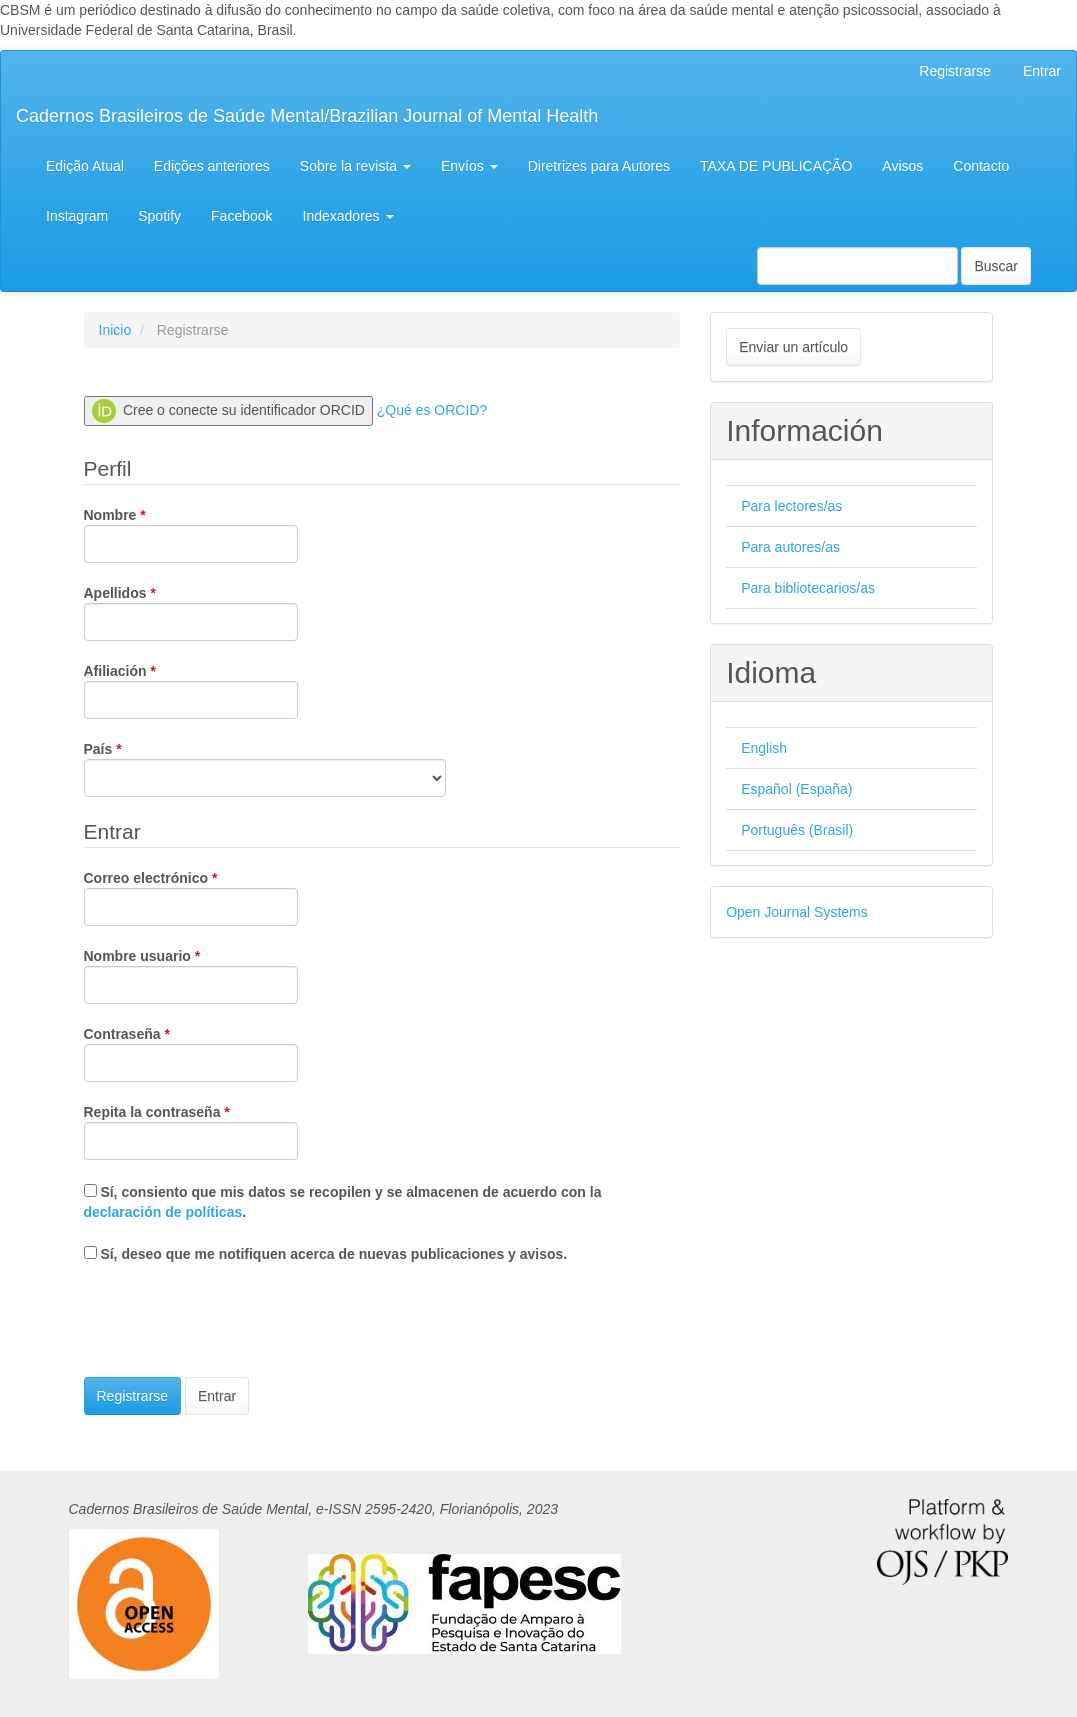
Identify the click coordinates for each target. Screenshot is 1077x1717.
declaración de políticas (163, 1212)
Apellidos (191, 612)
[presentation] (236, 1323)
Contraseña (191, 1053)
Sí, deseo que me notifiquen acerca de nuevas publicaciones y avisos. (326, 1254)
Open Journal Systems (797, 912)
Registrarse (955, 71)
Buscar (996, 266)
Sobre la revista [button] (355, 166)
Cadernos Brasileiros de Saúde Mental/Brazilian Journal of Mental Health (307, 116)
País (265, 768)
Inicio (115, 330)
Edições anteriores (212, 166)
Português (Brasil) (797, 830)
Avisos (902, 166)
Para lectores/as (791, 506)
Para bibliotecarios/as (808, 588)
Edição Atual (85, 166)
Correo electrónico (191, 897)
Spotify (159, 216)
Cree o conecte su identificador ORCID (228, 411)
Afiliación (191, 690)
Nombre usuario (191, 975)
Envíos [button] (469, 166)
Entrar (1042, 71)
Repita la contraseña (191, 1131)
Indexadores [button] (348, 216)
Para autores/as (790, 547)
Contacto (981, 166)
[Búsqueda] (857, 266)
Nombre (191, 534)
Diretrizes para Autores (599, 166)
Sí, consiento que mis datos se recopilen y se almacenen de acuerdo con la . (343, 1202)
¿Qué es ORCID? (432, 410)
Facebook (241, 216)
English (764, 748)
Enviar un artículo (793, 347)
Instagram (77, 216)
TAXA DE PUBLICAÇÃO (776, 166)
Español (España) (796, 789)
